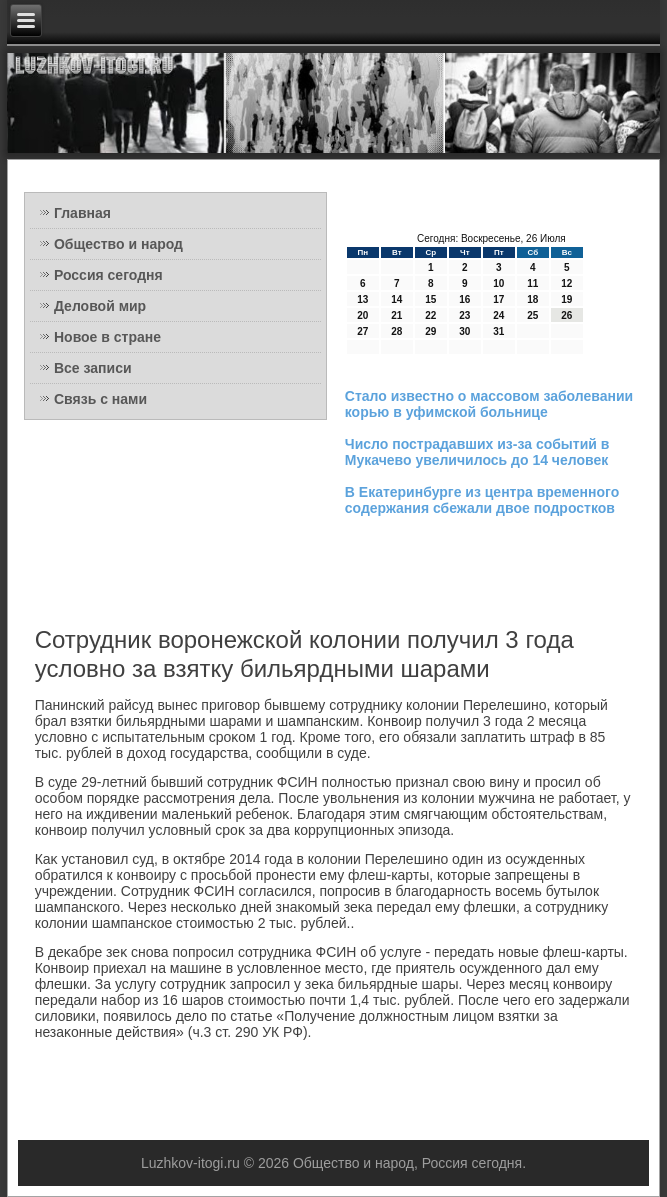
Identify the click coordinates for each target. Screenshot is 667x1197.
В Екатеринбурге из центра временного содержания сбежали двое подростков (482, 500)
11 (532, 283)
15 (430, 299)
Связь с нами (100, 399)
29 (430, 331)
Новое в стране (107, 337)
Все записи (93, 368)
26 (566, 315)
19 (566, 299)
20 (362, 315)
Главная (82, 213)
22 (430, 315)
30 (464, 331)
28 (396, 331)
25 (532, 315)
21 (396, 315)
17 (498, 299)
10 (498, 283)
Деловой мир (100, 306)
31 (498, 331)
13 (362, 299)
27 (362, 331)
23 (464, 315)
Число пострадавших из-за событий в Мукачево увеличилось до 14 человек (477, 452)
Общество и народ (118, 244)
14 (396, 299)
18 (532, 299)
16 (464, 299)
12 (566, 283)
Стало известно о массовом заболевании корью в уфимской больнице (489, 404)
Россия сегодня (108, 275)
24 (498, 315)
